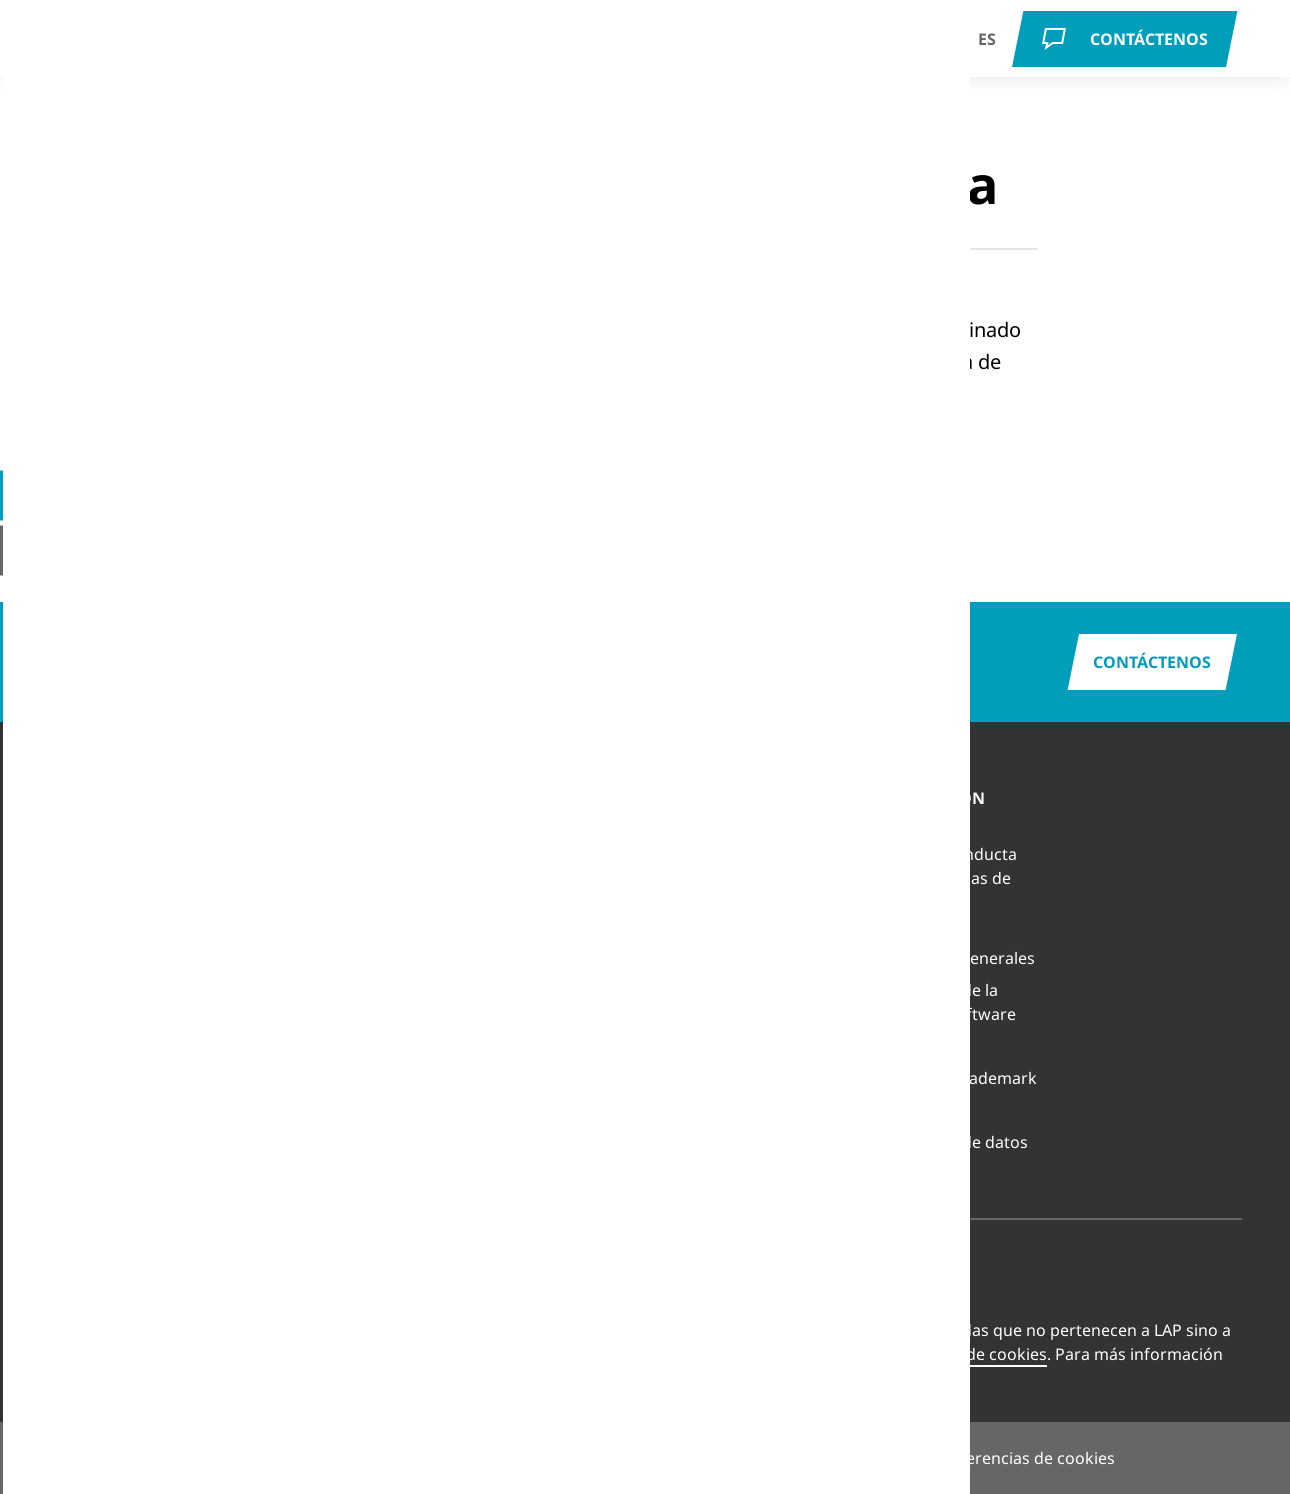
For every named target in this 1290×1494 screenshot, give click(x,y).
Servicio (556, 47)
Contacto (695, 894)
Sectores (212, 47)
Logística (81, 894)
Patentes (898, 1046)
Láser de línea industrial (304, 1010)
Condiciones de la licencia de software (940, 1002)
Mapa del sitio (851, 1458)
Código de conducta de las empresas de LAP (941, 878)
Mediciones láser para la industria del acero (335, 954)
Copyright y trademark (951, 1078)
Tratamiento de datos (946, 1142)
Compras (899, 1110)
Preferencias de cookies (956, 1354)
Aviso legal (537, 1458)
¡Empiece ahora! (354, 470)
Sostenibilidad (714, 1054)
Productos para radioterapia (311, 842)
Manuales (494, 982)
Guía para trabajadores (97, 970)
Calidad (689, 1022)
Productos (453, 47)
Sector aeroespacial (122, 1078)
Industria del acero (119, 1046)
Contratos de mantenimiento (515, 906)
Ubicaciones (707, 862)
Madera (77, 1142)
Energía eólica (101, 1014)
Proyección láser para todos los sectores (334, 898)
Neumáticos (93, 926)
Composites (93, 862)
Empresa (646, 48)
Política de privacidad (687, 1458)
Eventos (691, 958)
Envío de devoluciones (541, 950)
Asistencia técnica (524, 862)
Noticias (691, 926)
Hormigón (87, 830)
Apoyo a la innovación (743, 990)
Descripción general (533, 830)
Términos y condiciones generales (950, 946)
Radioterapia (328, 47)
